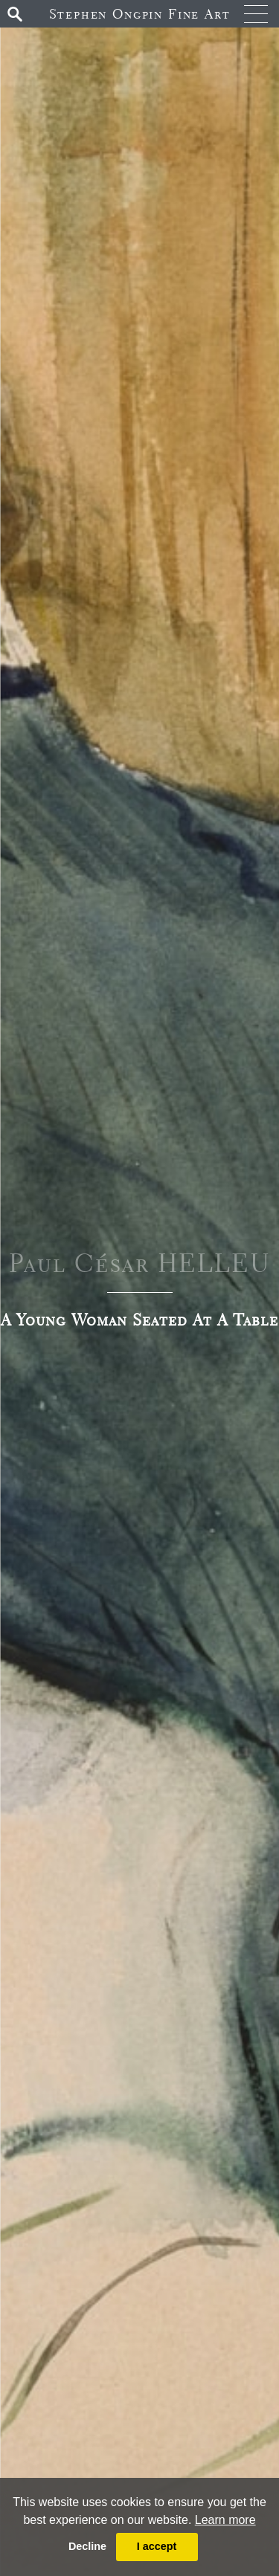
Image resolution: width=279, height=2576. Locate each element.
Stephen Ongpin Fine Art (140, 14)
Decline (87, 2546)
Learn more (225, 2520)
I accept (157, 2546)
